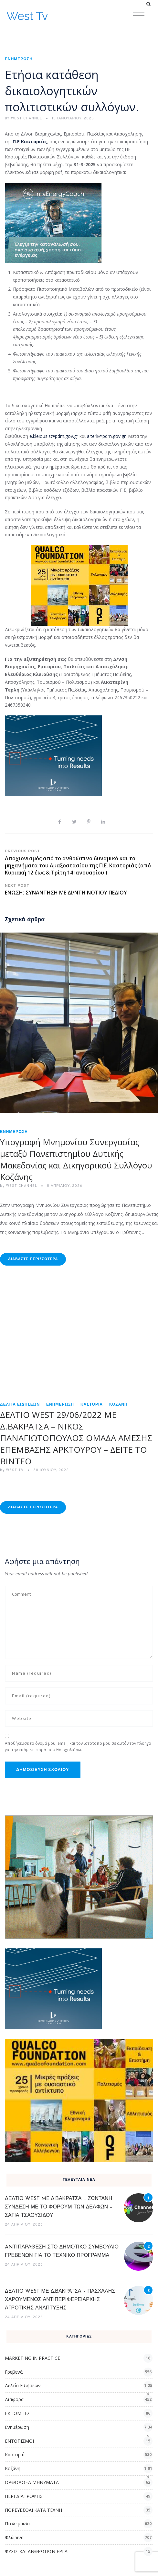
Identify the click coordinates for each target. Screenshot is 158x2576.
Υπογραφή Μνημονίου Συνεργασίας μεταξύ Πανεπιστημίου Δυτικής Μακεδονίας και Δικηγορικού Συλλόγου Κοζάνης (76, 1159)
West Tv (27, 16)
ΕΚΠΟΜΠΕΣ (17, 2413)
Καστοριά (91, 1404)
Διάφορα (14, 2399)
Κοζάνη (118, 1404)
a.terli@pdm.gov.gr (106, 436)
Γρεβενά (14, 2372)
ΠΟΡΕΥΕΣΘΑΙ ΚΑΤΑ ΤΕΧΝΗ (33, 2510)
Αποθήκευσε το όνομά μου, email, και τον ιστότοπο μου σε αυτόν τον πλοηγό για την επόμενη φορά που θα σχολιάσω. (78, 1747)
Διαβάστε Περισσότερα (33, 1259)
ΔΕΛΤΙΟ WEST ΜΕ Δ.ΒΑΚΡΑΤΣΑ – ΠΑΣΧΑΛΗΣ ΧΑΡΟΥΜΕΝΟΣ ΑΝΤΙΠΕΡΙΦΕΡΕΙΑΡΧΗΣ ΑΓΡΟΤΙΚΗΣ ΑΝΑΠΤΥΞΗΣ (60, 2300)
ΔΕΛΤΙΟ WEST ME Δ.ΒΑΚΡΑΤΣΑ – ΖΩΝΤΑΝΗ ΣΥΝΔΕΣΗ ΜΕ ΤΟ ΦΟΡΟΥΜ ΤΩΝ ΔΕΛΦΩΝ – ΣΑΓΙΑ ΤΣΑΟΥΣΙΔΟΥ (58, 2207)
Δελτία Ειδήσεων (20, 1404)
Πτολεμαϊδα (17, 2523)
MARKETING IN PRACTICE (32, 2358)
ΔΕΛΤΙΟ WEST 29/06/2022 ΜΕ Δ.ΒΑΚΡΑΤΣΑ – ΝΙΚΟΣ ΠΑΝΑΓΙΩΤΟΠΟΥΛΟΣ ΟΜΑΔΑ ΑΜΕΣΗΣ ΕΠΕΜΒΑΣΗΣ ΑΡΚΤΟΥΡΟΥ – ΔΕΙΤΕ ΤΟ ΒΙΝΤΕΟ (76, 1438)
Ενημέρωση (19, 59)
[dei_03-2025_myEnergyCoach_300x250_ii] (53, 222)
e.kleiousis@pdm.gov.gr (53, 436)
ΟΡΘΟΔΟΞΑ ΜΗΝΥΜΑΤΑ (32, 2482)
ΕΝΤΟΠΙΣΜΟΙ (19, 2441)
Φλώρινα (14, 2537)
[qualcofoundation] (79, 585)
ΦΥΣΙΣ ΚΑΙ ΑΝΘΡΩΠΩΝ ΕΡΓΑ (36, 2551)
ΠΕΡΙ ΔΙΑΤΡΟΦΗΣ (24, 2496)
